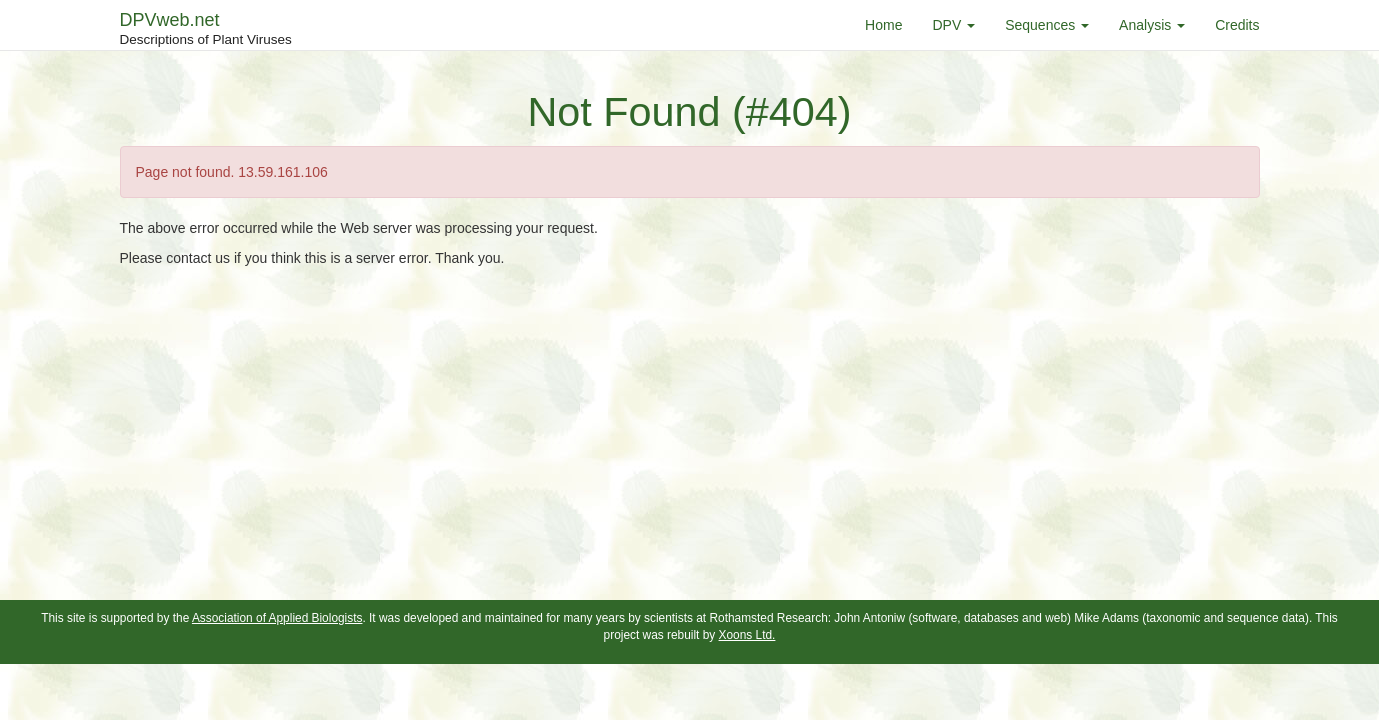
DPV (953, 25)
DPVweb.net (206, 30)
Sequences (1047, 25)
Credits (1237, 25)
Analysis (1152, 25)
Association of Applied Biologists (277, 618)
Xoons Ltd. (747, 635)
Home (883, 25)
